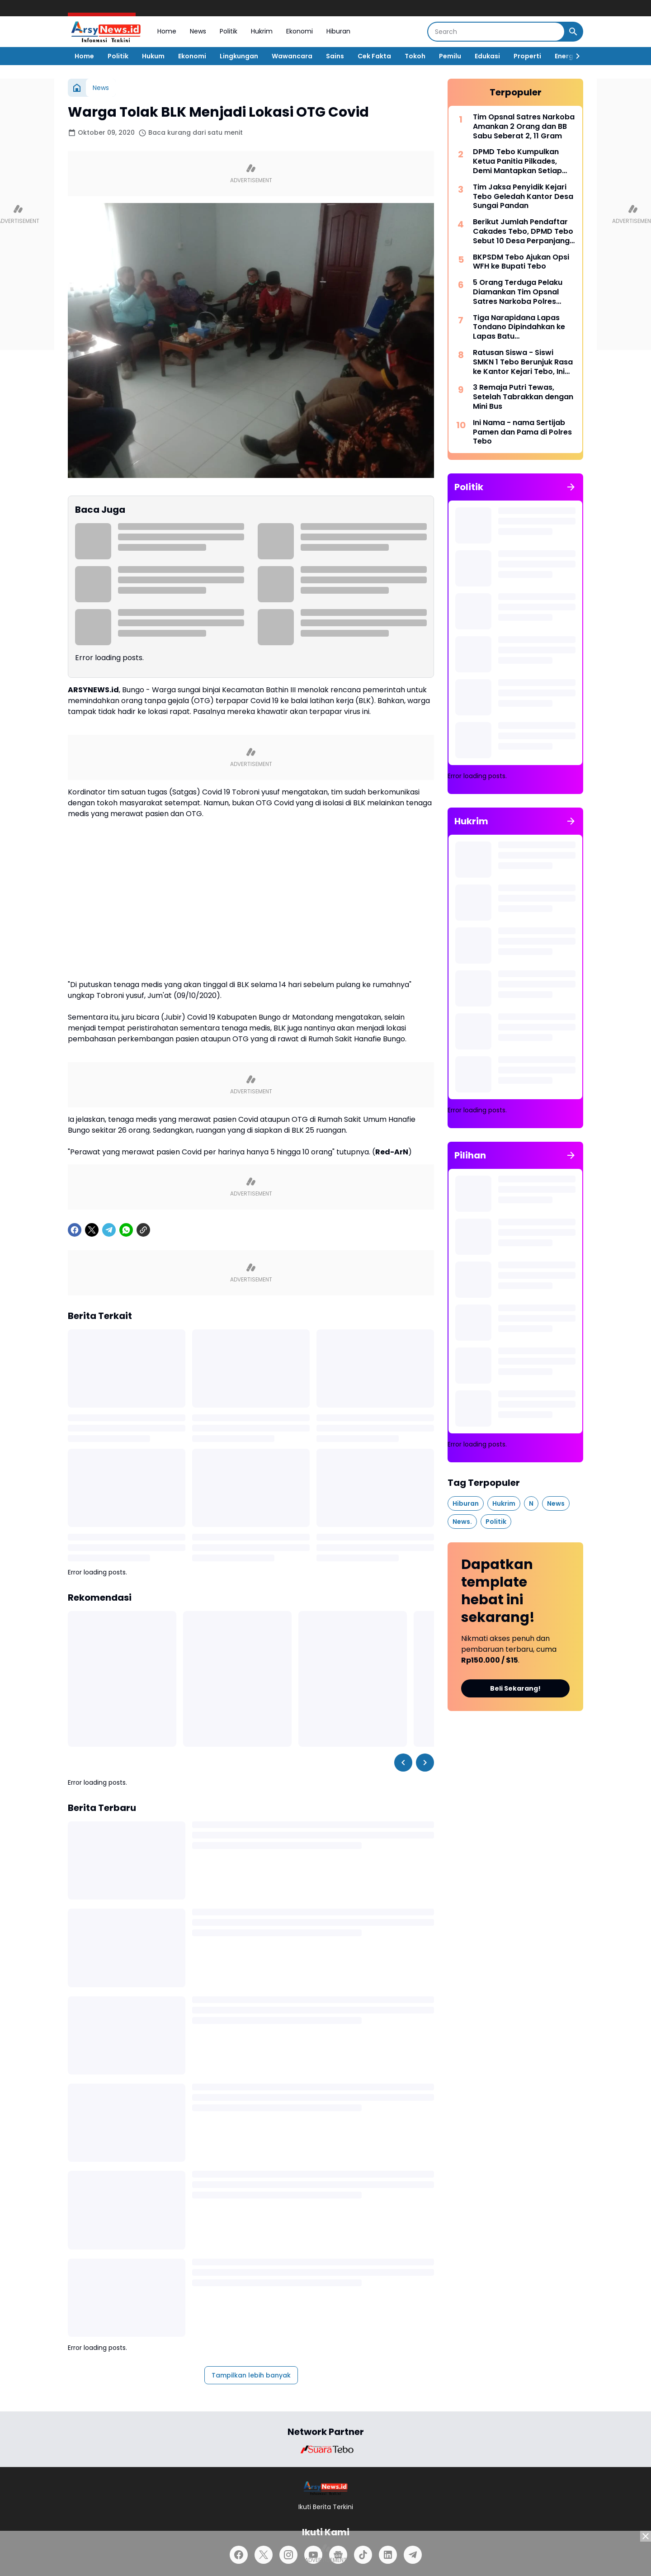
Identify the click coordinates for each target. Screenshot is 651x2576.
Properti (527, 56)
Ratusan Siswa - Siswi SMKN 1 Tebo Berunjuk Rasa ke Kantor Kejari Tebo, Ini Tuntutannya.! (523, 362)
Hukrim (262, 31)
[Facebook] (74, 1230)
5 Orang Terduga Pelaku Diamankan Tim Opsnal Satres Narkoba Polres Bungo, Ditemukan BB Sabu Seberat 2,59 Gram (522, 292)
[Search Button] (573, 32)
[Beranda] (77, 88)
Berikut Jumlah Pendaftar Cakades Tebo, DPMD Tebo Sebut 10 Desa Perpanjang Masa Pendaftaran (523, 231)
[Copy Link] (143, 1230)
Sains (335, 56)
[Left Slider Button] (403, 1763)
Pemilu (450, 56)
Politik (228, 31)
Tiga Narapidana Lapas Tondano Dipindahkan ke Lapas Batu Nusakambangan (519, 327)
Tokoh (415, 56)
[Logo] (326, 2488)
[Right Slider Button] (574, 56)
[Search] (496, 32)
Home (166, 31)
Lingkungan (239, 56)
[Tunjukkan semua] (571, 487)
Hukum (153, 56)
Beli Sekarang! (515, 1688)
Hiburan (338, 31)
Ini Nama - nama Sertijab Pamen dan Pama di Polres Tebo (522, 432)
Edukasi (487, 56)
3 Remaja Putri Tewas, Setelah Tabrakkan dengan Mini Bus (523, 397)
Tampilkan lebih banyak (251, 2375)
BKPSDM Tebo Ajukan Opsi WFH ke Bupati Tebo (521, 262)
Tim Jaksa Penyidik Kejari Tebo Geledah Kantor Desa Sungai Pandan (523, 197)
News (198, 31)
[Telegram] (109, 1230)
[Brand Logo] (325, 2449)
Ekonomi (299, 31)
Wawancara (292, 56)
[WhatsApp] (126, 1230)
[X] (92, 1230)
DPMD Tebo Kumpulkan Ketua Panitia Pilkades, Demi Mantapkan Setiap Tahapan (517, 161)
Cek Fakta (374, 56)
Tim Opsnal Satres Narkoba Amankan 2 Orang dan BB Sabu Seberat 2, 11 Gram (524, 127)
